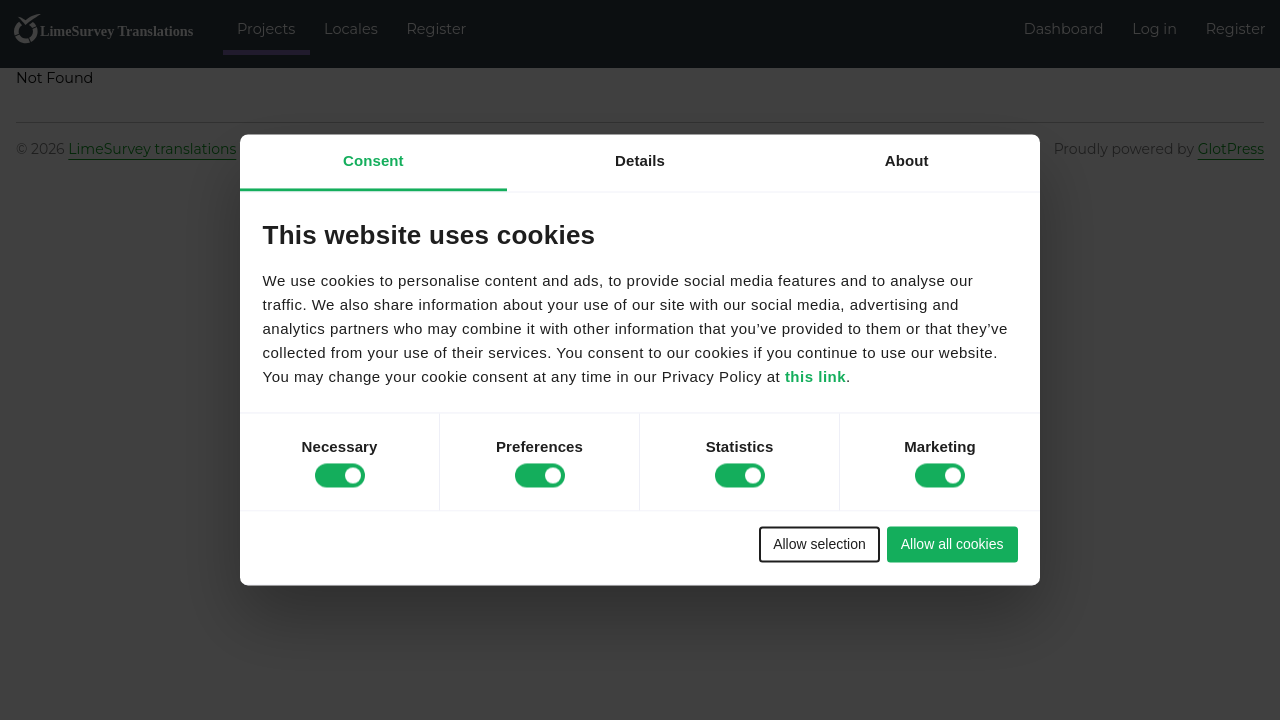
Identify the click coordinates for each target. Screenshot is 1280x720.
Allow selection (819, 544)
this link (815, 377)
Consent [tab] (373, 160)
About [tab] (907, 160)
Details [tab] (640, 160)
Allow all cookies (952, 544)
